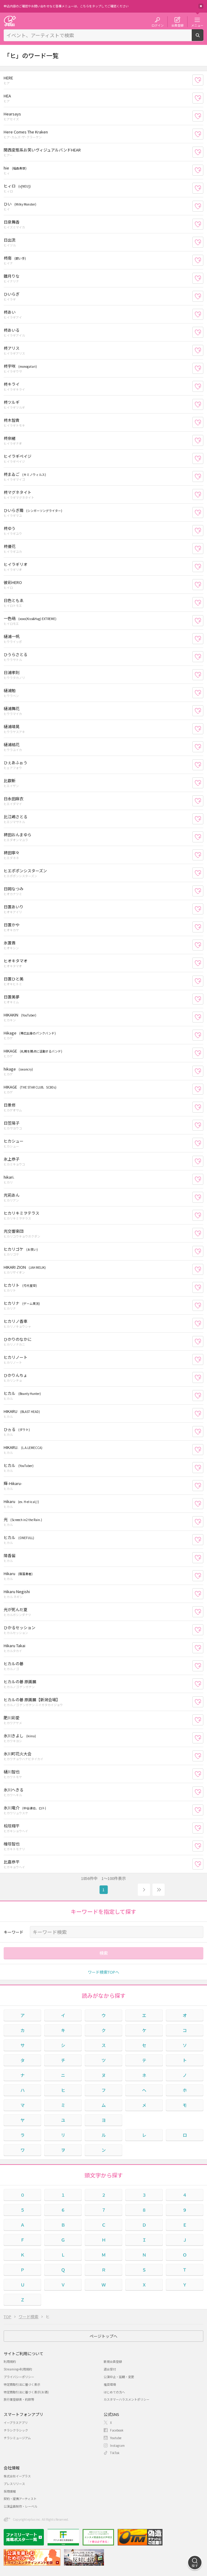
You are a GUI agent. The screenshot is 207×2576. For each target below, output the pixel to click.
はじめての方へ (114, 2392)
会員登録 (177, 25)
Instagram (117, 2445)
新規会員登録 (113, 2361)
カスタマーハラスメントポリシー (126, 2399)
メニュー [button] (197, 25)
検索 (103, 1953)
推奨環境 (110, 2384)
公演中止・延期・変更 (119, 2376)
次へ (144, 1890)
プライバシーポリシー (19, 2376)
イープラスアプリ (16, 2422)
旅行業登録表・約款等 (19, 2399)
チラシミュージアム (17, 2438)
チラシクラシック (16, 2430)
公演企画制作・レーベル (20, 2506)
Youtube (115, 2438)
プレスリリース (14, 2483)
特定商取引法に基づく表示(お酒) (26, 2392)
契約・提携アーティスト (20, 2498)
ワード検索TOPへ (103, 1972)
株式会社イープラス (17, 2476)
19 (158, 1890)
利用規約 (10, 2361)
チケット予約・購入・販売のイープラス (10, 21)
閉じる (200, 6)
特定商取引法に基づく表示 (22, 2384)
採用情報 (10, 2491)
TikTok (115, 2452)
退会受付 (110, 2369)
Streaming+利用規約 (18, 2369)
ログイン (158, 25)
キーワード (13, 1932)
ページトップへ (103, 2336)
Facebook (116, 2430)
